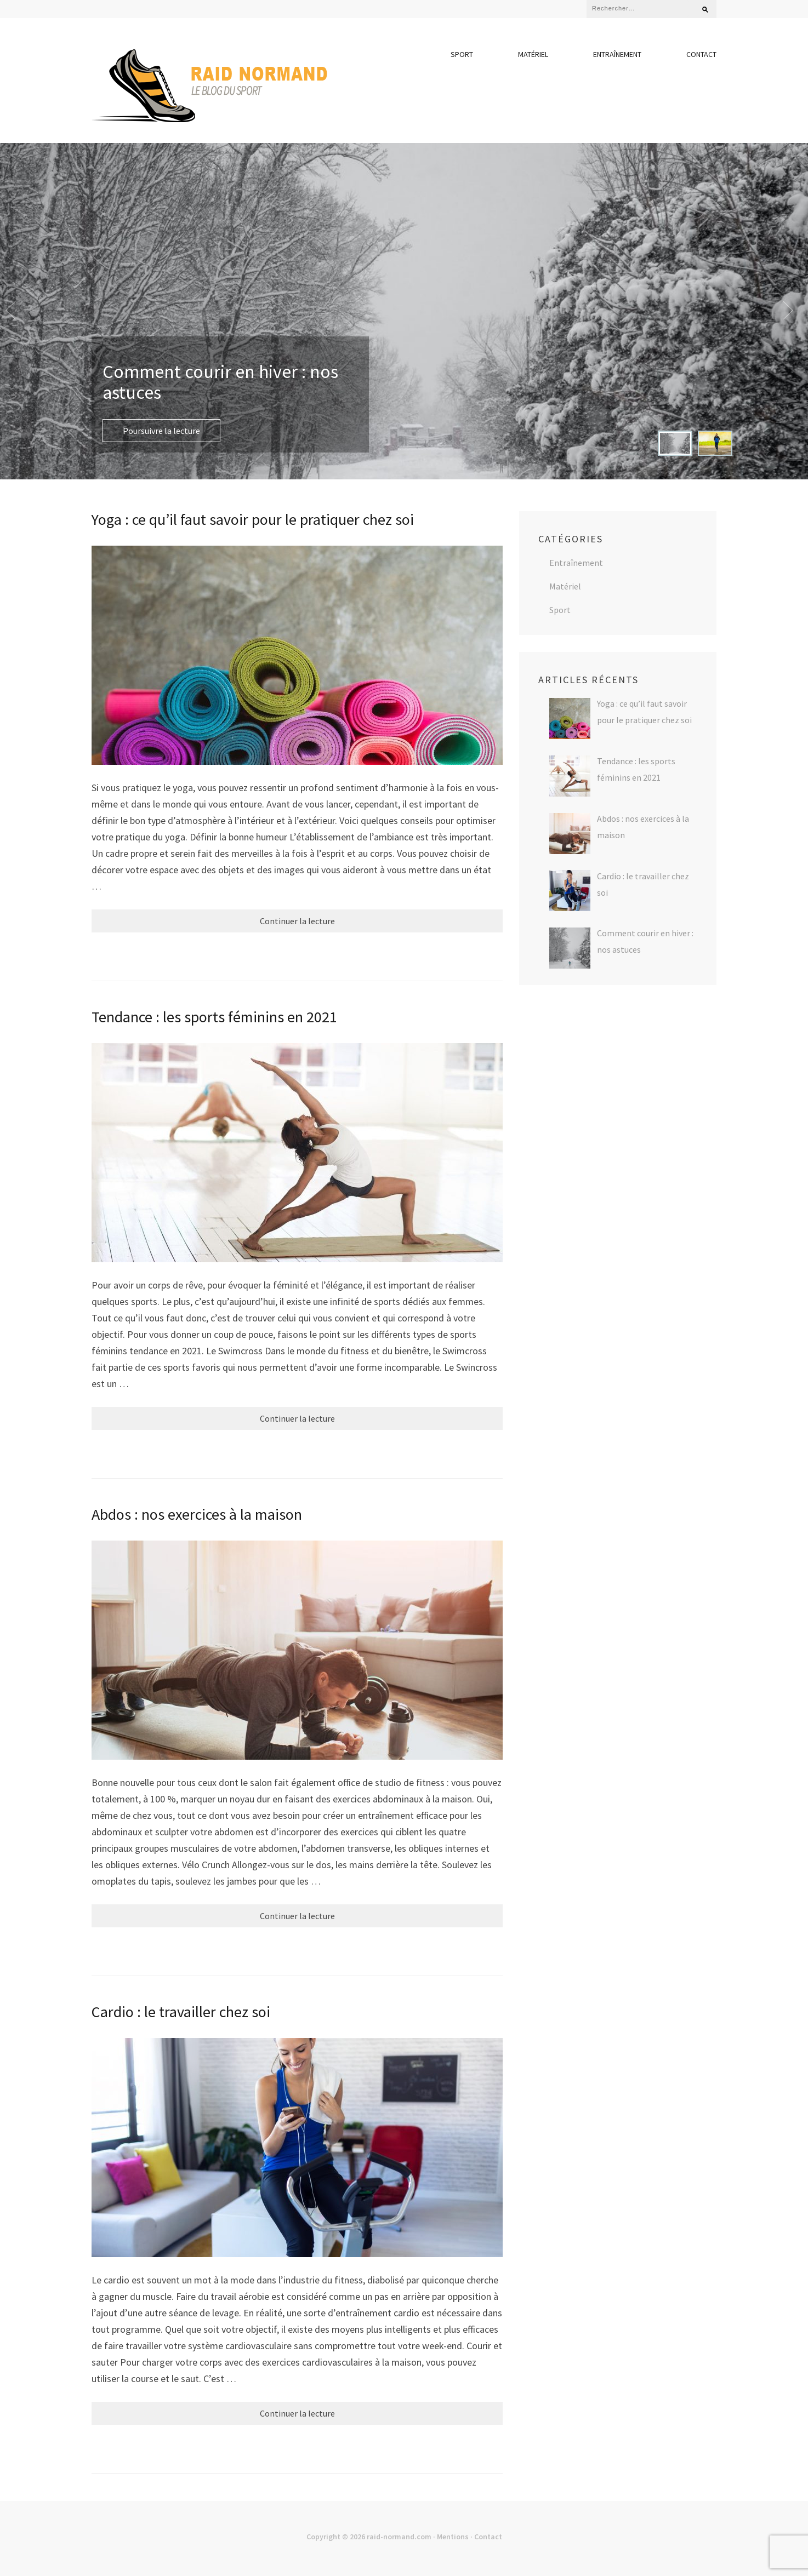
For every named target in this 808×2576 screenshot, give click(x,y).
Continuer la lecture (297, 920)
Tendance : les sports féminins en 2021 (214, 1017)
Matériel (533, 54)
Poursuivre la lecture (161, 430)
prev (15, 311)
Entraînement (617, 54)
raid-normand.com (399, 2536)
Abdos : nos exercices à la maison (197, 1514)
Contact (701, 54)
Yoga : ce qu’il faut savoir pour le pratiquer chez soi (253, 519)
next (793, 311)
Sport (462, 54)
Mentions (453, 2536)
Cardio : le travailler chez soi (181, 2012)
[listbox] (404, 311)
